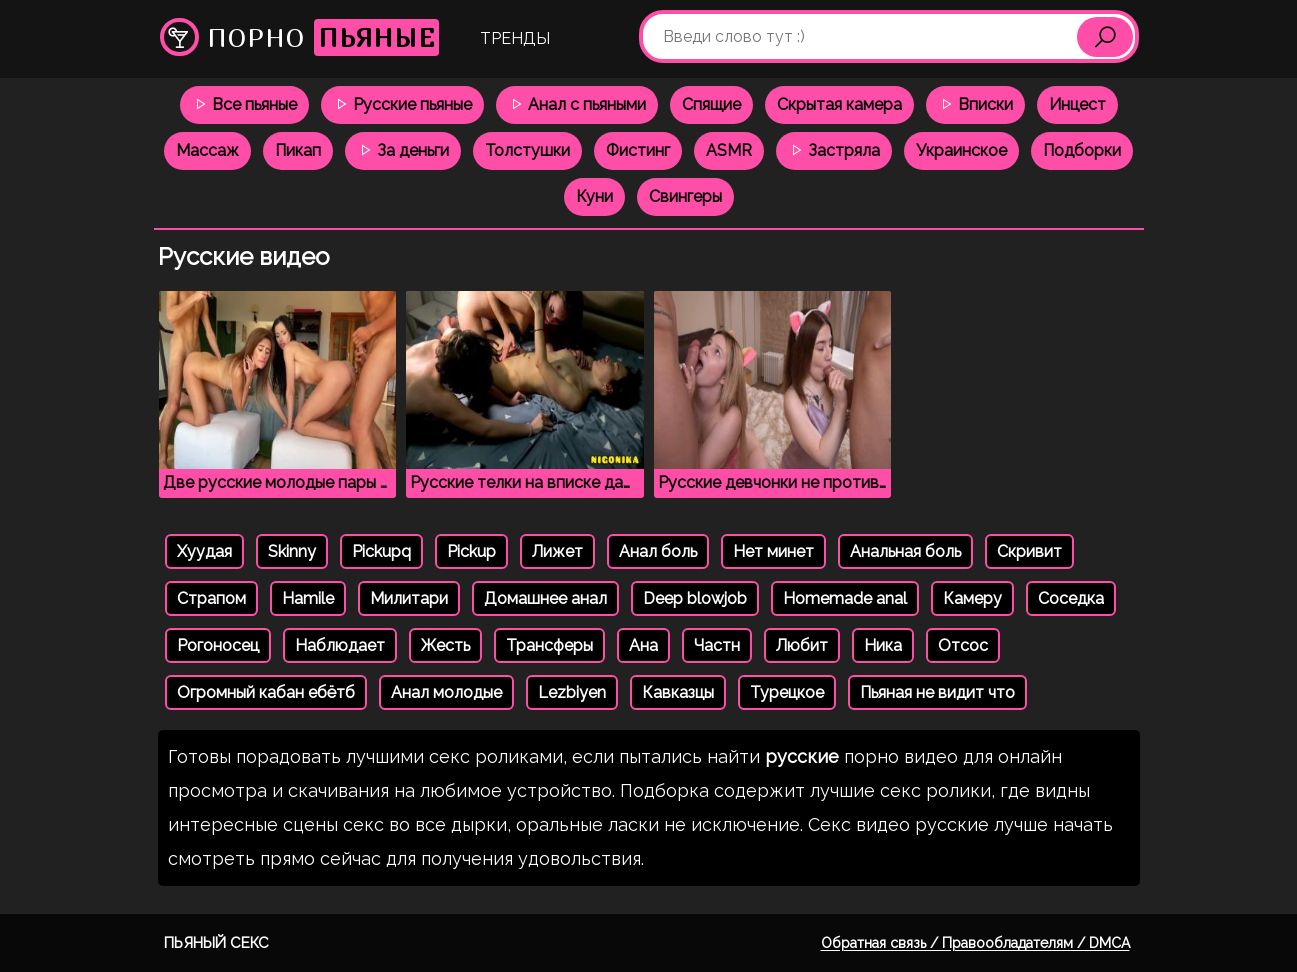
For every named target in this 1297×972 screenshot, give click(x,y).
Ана (643, 645)
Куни (594, 196)
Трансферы (549, 645)
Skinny (292, 551)
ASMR (729, 150)
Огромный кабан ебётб (266, 692)
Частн (717, 645)
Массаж (207, 150)
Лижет (557, 551)
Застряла (834, 150)
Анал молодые (446, 692)
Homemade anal (845, 598)
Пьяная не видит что (937, 692)
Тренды (515, 38)
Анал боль (658, 551)
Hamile (308, 598)
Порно (299, 37)
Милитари (409, 598)
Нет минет (773, 551)
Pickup (471, 551)
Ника (883, 645)
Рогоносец (218, 645)
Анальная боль (905, 551)
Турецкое (787, 692)
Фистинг (638, 150)
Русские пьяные (402, 104)
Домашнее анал (545, 598)
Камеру (972, 598)
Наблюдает (340, 645)
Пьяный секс (216, 943)
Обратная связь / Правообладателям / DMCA (975, 943)
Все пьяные (244, 104)
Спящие (711, 104)
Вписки (975, 104)
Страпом (211, 598)
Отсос (963, 645)
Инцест (1077, 104)
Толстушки (527, 150)
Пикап (298, 150)
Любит (802, 645)
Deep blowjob (695, 598)
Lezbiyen (572, 692)
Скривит (1029, 551)
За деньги (403, 150)
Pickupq (381, 551)
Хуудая (204, 551)
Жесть (445, 645)
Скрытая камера (839, 104)
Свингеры (685, 196)
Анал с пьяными (577, 104)
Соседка (1071, 598)
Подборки (1082, 150)
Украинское (961, 150)
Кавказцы (678, 692)
